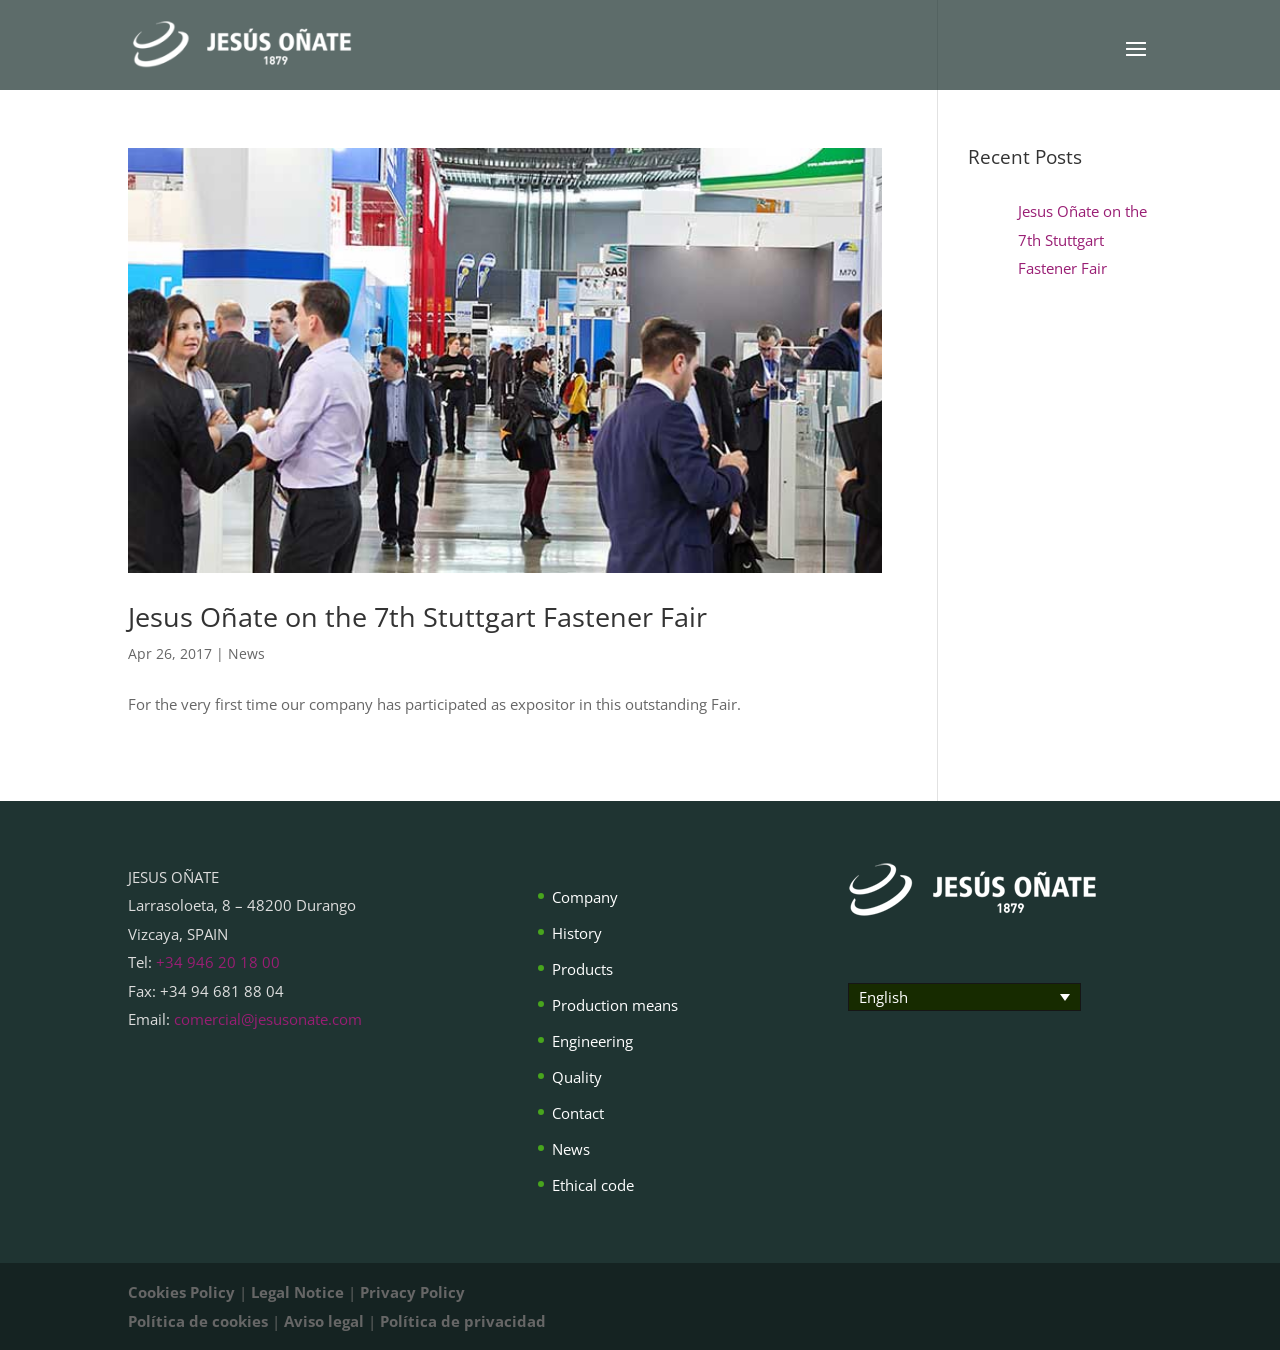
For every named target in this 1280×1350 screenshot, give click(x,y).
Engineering (592, 1041)
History (577, 933)
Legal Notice (297, 1292)
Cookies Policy (181, 1292)
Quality (577, 1077)
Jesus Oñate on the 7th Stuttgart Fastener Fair (417, 616)
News (246, 653)
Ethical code (593, 1185)
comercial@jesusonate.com (268, 1019)
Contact (578, 1113)
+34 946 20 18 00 (218, 962)
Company (585, 897)
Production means (615, 1005)
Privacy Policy (412, 1292)
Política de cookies (198, 1321)
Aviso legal (324, 1321)
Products (582, 969)
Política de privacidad (463, 1321)
